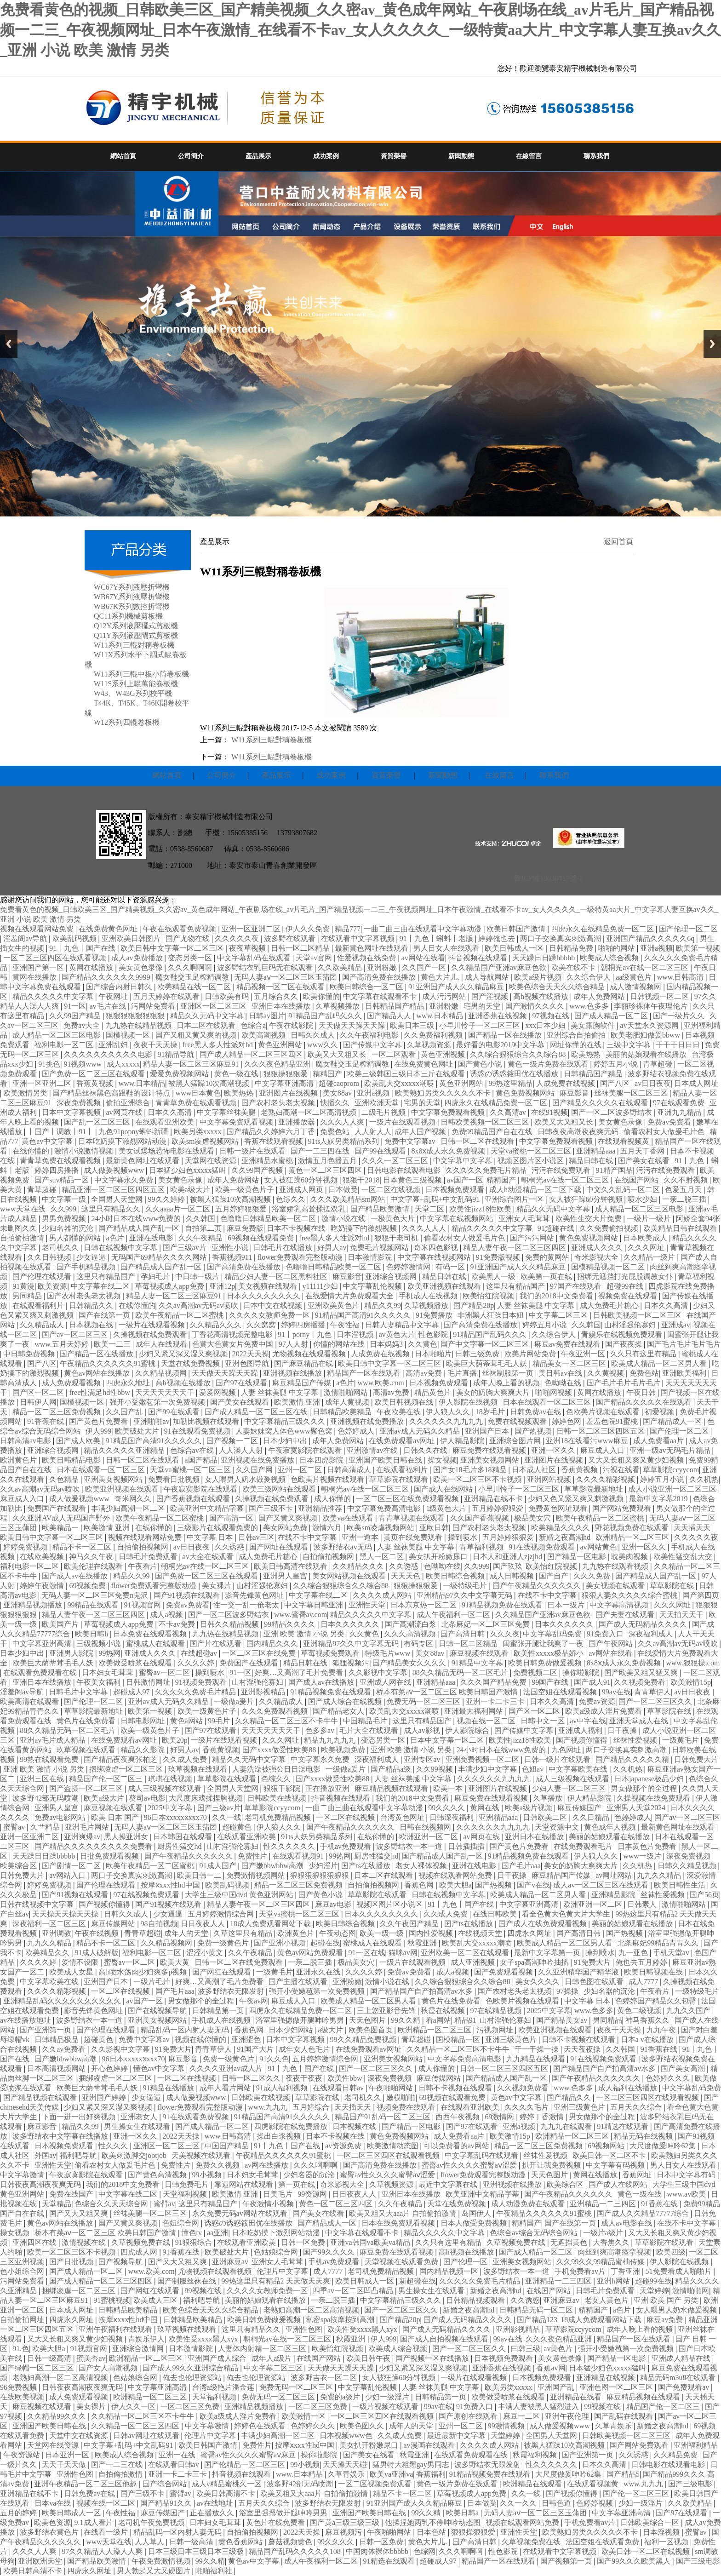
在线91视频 (549, 1112)
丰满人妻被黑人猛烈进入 (539, 2406)
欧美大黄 (175, 1962)
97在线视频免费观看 (147, 1895)
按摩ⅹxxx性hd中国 (171, 1885)
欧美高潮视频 (264, 1035)
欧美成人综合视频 (610, 958)
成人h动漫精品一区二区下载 (536, 1189)
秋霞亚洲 (423, 1943)
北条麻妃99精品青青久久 (659, 1943)
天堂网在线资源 (211, 1161)
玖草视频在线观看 (87, 1750)
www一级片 (643, 1856)
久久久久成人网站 (383, 1595)
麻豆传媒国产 (580, 1808)
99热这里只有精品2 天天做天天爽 (277, 2281)
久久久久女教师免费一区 (270, 1315)
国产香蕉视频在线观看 (194, 1499)
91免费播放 (435, 1315)
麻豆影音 (575, 1093)
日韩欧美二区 (546, 1817)
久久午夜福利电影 (370, 1035)
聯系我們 (596, 156)
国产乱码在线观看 (624, 2416)
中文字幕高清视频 (619, 1605)
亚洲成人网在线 (386, 1682)
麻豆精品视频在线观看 (392, 1788)
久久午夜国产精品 (410, 1924)
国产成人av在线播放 (75, 1576)
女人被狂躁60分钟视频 (301, 1180)
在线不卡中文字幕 (308, 1537)
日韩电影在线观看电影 (404, 1170)
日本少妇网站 (292, 2030)
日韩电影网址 (143, 1721)
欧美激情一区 (304, 2416)
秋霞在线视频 (444, 2010)
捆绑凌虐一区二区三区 (127, 1769)
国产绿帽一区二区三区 (37, 2368)
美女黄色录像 (142, 967)
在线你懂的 (31, 1151)
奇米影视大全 (597, 1257)
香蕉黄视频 (95, 1083)
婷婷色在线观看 (260, 2426)
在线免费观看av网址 (402, 1441)
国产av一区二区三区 (75, 1334)
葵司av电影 (147, 1798)
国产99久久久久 (329, 2252)
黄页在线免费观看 (413, 1537)
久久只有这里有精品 (644, 1354)
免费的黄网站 (548, 1257)
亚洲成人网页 (302, 1189)
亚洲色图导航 (248, 1363)
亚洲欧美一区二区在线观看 (466, 1952)
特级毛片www (388, 1653)
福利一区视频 (667, 2542)
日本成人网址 (696, 1083)
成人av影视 (423, 1730)
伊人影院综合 (468, 1730)
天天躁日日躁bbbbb (544, 958)
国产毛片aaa (521, 1866)
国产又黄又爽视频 (288, 1518)
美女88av (338, 1093)
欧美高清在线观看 (30, 1701)
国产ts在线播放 (366, 1866)
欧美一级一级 (383, 1933)
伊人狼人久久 (449, 1412)
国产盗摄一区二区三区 (87, 1788)
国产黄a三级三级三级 (345, 2522)
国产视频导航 (121, 2262)
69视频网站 (607, 2146)
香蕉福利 (431, 2474)
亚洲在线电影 (152, 1238)
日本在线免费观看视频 (399, 2223)
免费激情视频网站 (256, 1875)
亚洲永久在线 (319, 1972)
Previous (8, 344)
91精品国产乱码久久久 (326, 1016)
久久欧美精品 (341, 967)
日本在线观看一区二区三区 (548, 1402)
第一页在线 (297, 2184)
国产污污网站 (533, 1238)
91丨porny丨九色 (305, 1334)
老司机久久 (61, 1247)
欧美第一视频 (698, 948)
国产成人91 (592, 1682)
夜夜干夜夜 (305, 2078)
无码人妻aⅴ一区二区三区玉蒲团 (286, 977)
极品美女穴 (533, 1518)
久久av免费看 (64, 2049)
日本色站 (432, 2532)
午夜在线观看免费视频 (180, 929)
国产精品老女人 (339, 1711)
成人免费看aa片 (659, 1441)
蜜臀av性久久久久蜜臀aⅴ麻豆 (249, 2455)
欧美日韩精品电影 (72, 1460)
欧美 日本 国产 (116, 1817)
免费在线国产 (72, 2194)
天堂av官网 (315, 958)
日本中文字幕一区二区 (448, 1740)
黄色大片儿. (441, 977)
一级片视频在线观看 (386, 2406)
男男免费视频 (65, 1218)
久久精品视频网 (162, 1373)
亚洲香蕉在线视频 (498, 1016)
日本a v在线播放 (648, 2039)
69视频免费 (88, 1585)
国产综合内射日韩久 (120, 987)
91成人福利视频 (282, 2088)
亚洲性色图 (305, 2329)
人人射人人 (373, 1132)
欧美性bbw (345, 2078)
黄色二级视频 (640, 2010)
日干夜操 (623, 1730)
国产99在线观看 (381, 1151)
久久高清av (509, 1112)
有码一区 (451, 1267)
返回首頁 (618, 541)
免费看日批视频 (174, 1479)
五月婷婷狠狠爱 (242, 1209)
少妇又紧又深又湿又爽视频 (184, 1354)
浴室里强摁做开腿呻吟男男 (301, 2020)
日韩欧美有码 (228, 996)
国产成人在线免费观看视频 (543, 1924)
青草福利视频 (482, 1547)
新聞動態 (461, 156)
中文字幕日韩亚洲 (314, 1605)
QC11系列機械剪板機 (128, 616)
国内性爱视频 (432, 1933)
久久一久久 (519, 2503)
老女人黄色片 (607, 2300)
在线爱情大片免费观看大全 (350, 1296)
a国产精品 (201, 1460)
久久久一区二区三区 (396, 1161)
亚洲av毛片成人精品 (53, 1740)
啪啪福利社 (214, 2571)
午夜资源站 (22, 2455)
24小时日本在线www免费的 (137, 1218)
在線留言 (529, 156)
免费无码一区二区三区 (424, 1701)
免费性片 (253, 1856)
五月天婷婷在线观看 (167, 996)
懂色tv (193, 2233)
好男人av (331, 1247)
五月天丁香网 (643, 1151)
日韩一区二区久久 (252, 2078)
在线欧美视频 (43, 1557)
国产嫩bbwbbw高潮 (273, 1866)
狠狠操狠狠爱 (286, 1074)
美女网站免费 (286, 1528)
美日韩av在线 (561, 1373)
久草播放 (548, 1798)
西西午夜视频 (458, 2117)
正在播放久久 (213, 2513)
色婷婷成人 (357, 1431)
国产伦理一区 (466, 2262)
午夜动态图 (337, 1933)
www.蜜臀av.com (300, 1614)
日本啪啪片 (433, 1354)
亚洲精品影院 (614, 1895)
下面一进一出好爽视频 (79, 2117)
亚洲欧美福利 (685, 1373)
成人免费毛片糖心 (610, 1305)
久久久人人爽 (343, 1122)
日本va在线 (53, 2503)
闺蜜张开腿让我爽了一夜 (544, 1643)
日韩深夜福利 (452, 1817)
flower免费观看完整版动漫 (300, 1257)
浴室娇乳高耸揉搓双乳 (309, 1209)
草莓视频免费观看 (331, 1653)
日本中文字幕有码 (687, 2175)
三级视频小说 (99, 1643)
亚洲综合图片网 (516, 1441)
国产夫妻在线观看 (625, 1614)
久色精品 (64, 1479)
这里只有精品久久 (111, 1209)
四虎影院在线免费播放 (291, 2126)
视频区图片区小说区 (532, 1161)
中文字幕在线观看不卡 (380, 996)
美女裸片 (217, 1585)
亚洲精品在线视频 (606, 2377)
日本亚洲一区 (68, 2455)
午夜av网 (253, 2001)
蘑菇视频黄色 (291, 2542)
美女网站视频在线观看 (350, 1576)
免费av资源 (597, 1701)
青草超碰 (658, 1064)
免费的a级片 (341, 2397)
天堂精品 (56, 2204)
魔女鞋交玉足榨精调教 (193, 977)
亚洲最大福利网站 (474, 1711)
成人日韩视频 (513, 1576)
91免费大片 (593, 1962)
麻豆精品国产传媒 (302, 1383)
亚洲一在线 (178, 2455)
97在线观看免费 (679, 1103)
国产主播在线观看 (299, 1981)
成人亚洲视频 (474, 1962)
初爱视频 (660, 1412)
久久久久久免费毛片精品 (487, 1170)
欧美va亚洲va (391, 2474)
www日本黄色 (198, 1093)
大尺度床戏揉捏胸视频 (206, 1798)
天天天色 (406, 1576)
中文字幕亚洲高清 (285, 1083)
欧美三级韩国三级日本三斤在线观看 (407, 1074)
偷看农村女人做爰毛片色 (665, 1132)
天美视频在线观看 (202, 2155)
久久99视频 (435, 1769)
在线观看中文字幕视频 (358, 938)
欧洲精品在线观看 (533, 2484)
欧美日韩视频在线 (404, 1402)
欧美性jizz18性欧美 (481, 1209)
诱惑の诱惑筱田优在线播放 (515, 1074)
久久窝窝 (262, 1325)
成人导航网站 (488, 977)
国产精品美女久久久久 (410, 1663)
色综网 (424, 2551)
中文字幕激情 (23, 2175)
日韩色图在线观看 (595, 1981)
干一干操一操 (538, 2049)
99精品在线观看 (93, 1605)
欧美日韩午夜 (369, 2358)
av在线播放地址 (26, 2020)
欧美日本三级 (413, 1025)
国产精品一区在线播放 (506, 1035)
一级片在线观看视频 (403, 1122)
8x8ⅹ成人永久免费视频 (449, 1151)
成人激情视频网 (636, 987)
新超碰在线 (417, 2281)
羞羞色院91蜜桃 (613, 1421)
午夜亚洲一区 (584, 1354)
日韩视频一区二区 (660, 996)
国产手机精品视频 (87, 1267)
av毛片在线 (108, 1006)
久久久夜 (505, 1634)
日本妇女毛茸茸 (108, 1672)
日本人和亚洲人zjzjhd (508, 1557)
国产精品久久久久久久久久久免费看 (94, 1846)
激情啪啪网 (690, 2291)
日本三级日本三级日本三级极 (197, 2551)
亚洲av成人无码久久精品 (420, 1431)
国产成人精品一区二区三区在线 (257, 1412)
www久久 (323, 1045)
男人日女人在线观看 (447, 948)
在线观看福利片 (39, 1305)
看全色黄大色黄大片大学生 (567, 1914)
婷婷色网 (567, 1421)
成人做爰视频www (115, 1170)
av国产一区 (465, 1180)
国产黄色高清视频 (158, 2175)
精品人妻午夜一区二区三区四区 (515, 1247)
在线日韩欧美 (496, 1914)
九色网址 (567, 1750)
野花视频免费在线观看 (632, 1528)
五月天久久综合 (637, 2107)
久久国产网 (255, 1470)
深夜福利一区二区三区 (50, 1924)
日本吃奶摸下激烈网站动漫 (123, 1141)
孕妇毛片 (156, 1276)
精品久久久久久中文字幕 (53, 996)
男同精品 (28, 1296)
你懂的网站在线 (339, 1344)
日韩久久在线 (426, 1450)
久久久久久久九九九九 (447, 1421)
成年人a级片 (272, 2358)
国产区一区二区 (39, 1392)
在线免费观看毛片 (584, 1846)
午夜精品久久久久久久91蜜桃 (108, 1363)
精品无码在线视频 (644, 2136)
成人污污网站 (445, 996)
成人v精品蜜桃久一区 (227, 2484)
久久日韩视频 (50, 1257)
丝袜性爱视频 (636, 1740)
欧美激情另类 (26, 1093)
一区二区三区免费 (190, 2406)
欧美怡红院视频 (489, 1296)
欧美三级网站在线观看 (280, 1489)
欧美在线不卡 (574, 967)
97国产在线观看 (576, 1286)
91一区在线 (367, 1952)
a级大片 (331, 2030)
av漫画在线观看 (429, 2445)
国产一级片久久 (679, 1016)
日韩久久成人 (314, 1035)
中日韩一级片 (198, 1276)
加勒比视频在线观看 (207, 1421)
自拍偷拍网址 (23, 2320)
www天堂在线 (23, 1209)
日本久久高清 (171, 1112)
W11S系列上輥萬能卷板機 (136, 684)
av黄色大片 (397, 1334)
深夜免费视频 (80, 1103)
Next (712, 344)
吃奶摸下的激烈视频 (365, 1228)
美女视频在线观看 (268, 1286)
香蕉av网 (550, 2368)
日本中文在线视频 (273, 1305)
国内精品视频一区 (449, 2271)
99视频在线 (204, 2291)
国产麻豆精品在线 (304, 1363)
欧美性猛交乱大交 (683, 1557)
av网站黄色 (599, 1547)
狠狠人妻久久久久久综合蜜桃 (630, 1595)
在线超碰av (200, 1653)
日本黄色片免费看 (648, 1846)
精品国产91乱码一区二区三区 (383, 2117)
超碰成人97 (132, 1692)
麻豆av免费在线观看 (568, 1344)
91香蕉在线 (46, 1421)
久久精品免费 (676, 2455)
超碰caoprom (340, 1083)
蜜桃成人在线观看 (156, 1643)
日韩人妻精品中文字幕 (403, 1325)
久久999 (64, 1209)
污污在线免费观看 (562, 1170)
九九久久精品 (660, 1875)
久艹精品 (46, 1827)
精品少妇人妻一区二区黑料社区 (276, 1276)
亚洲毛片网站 (88, 1827)
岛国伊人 (477, 2213)
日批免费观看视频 (110, 1856)
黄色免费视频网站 (526, 1093)
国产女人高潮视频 (109, 2368)
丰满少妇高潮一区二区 (128, 1508)
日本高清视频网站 (57, 2068)
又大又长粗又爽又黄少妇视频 (637, 1460)
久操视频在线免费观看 (151, 1334)
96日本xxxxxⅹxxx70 (176, 1817)
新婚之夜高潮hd (565, 1537)
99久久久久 (447, 1808)
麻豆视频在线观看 (480, 1653)
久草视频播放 (338, 1006)
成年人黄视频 (348, 1402)
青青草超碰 (142, 1933)
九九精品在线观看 (536, 2059)
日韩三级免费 (478, 1354)
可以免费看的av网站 (457, 2146)
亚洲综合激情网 (139, 2348)
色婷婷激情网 (409, 1267)
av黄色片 (559, 2348)
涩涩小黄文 (205, 1952)
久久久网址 (647, 1247)
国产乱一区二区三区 (98, 1122)
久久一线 (226, 1817)
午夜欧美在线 (400, 1412)
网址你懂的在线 (576, 1045)
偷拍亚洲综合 (129, 1103)
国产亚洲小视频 (280, 1943)
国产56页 (704, 1895)
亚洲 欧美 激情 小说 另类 (304, 1634)
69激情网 (500, 2117)
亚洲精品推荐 (321, 1508)
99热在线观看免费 (50, 1759)
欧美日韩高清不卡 (226, 2493)
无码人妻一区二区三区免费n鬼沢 (95, 1595)
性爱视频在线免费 (367, 958)
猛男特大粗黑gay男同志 (411, 2464)
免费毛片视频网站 (380, 1247)
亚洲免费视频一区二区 (483, 1759)
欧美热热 (586, 1054)
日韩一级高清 (50, 2358)
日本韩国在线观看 (183, 1837)
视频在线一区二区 (487, 1721)
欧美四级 (671, 2252)
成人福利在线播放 (628, 2088)
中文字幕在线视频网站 (457, 1218)
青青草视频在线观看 (412, 1518)
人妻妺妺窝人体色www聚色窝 (284, 1431)
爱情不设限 (81, 1962)
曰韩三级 (525, 2348)
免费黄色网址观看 (558, 1508)
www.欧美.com (382, 1383)
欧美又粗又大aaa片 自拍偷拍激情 (403, 2213)
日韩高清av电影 (26, 1441)
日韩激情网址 (149, 1682)
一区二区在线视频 (391, 1189)
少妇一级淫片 (388, 2397)
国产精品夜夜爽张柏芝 (121, 1759)
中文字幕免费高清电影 (385, 1508)
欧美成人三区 (156, 2300)
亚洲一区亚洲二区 (252, 929)
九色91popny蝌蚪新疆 (134, 1132)
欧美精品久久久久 (561, 1528)
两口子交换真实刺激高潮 (561, 938)
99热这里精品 (510, 1083)
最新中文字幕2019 (659, 1499)
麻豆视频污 (344, 2532)
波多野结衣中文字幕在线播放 (61, 2136)
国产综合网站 (166, 2484)
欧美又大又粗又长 (338, 1054)
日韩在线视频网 (426, 1827)
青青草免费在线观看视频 (196, 1103)
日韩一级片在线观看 (253, 1151)
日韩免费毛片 (188, 2184)
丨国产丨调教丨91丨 (61, 1132)
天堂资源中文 (558, 1827)
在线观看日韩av (339, 2088)
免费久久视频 (218, 2165)
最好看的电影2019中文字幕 (501, 1045)
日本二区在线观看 (207, 1025)
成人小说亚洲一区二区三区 (673, 1489)
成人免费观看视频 (72, 1383)
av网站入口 (68, 1875)
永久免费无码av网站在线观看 (240, 2213)
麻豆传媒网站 (114, 1924)
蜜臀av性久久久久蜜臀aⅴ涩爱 (470, 2165)
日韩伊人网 (38, 1402)
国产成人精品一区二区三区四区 (252, 1054)
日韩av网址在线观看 (147, 2435)
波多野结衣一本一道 (410, 1846)
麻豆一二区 (522, 2416)
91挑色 (49, 1064)
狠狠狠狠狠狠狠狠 (136, 1016)
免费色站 (335, 1132)
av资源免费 (344, 2146)
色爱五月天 (684, 1189)
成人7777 (644, 1981)
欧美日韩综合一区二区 (367, 987)
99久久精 (406, 2020)
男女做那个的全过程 (645, 1788)
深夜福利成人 (652, 1634)
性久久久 (114, 2146)
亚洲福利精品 (696, 2445)
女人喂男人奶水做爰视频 (246, 1479)
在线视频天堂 (481, 1933)
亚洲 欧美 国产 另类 (667, 2300)
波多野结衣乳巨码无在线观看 (266, 967)
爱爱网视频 (218, 1392)
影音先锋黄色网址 (255, 1595)
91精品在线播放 (169, 2088)
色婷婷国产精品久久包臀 (656, 2001)
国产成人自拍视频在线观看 (445, 2339)
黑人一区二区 (383, 1557)
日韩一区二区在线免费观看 (240, 1962)
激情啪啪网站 (347, 1392)
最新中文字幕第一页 (548, 1952)
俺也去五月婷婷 (642, 1962)
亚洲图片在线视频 (289, 1093)
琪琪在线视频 (171, 1779)
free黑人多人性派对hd (219, 1045)
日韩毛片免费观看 (149, 1557)
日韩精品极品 (57, 2039)
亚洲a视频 (656, 948)
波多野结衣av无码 (344, 1547)
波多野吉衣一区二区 (325, 2377)
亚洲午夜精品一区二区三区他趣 (86, 2484)
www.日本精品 (441, 1016)
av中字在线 (588, 1721)
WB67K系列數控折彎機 (132, 606)
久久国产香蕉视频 (480, 1518)
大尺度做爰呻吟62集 (663, 2146)
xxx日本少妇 (546, 1025)
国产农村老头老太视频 (279, 1103)
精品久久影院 (143, 1750)
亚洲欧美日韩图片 (132, 938)
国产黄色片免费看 (99, 1421)
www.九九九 (268, 2107)
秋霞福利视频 (536, 2455)
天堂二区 (430, 1209)
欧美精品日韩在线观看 (681, 1228)
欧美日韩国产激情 (516, 929)
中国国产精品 (228, 2146)
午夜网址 (114, 996)
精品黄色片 (433, 1392)
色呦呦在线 (563, 1383)
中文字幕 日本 (211, 1537)
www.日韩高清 (681, 977)
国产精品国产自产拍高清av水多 (422, 1991)
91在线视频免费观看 (543, 1547)
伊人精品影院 (463, 1441)
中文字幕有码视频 (616, 2165)
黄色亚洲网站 (281, 1045)
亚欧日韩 (434, 1528)
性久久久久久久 (290, 1846)
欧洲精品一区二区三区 (633, 1537)
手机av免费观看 (346, 1846)
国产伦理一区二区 (688, 929)
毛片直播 (463, 1373)
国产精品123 (537, 2320)
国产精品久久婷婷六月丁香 (272, 1132)
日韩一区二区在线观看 (478, 1141)
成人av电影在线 (627, 2223)
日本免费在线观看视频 (151, 1634)
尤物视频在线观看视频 (310, 1354)
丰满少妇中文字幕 (488, 1769)
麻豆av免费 (666, 2320)
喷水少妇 (643, 1199)
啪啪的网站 (617, 948)
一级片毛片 (152, 1981)
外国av (45, 2155)
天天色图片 (368, 2020)
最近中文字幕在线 (448, 2184)
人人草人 (150, 2542)
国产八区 (615, 1083)
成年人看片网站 (226, 2088)
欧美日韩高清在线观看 (291, 1566)
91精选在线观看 (623, 2126)
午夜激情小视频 (269, 2204)
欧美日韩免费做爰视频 (546, 1663)
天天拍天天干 (682, 1614)
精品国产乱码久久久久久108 (296, 2551)
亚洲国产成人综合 (218, 2358)
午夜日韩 (642, 1392)
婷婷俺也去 (497, 938)
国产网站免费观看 (622, 1508)
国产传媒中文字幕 (373, 1045)
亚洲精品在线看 (576, 2397)
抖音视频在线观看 (478, 958)
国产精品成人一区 (673, 1421)
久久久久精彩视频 (606, 1479)
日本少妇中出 (286, 1441)
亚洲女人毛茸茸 (525, 1218)
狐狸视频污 (350, 1663)
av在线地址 (216, 2503)
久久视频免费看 (640, 1682)
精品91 (465, 2020)
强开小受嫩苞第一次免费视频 (158, 1402)
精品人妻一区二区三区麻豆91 (191, 1064)
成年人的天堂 (187, 1933)
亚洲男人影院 (72, 1653)
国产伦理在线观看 (42, 1276)
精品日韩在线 (592, 1161)
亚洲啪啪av (151, 1421)
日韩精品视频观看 (476, 2300)
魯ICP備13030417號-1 (548, 878)
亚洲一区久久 (554, 1450)
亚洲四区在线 (35, 2242)
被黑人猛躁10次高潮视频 (209, 1083)
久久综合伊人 (589, 977)
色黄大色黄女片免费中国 (233, 1344)
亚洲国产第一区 (39, 967)
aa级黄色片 (634, 977)
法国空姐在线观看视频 (561, 1692)
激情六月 (327, 1528)
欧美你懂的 (321, 996)
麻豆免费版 (245, 1228)
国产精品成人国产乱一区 (139, 1228)
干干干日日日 (679, 1045)
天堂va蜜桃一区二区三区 (532, 1151)
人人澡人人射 (242, 1450)
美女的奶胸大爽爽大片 (494, 1392)
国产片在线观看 (216, 1643)
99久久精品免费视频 (364, 2039)
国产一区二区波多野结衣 (612, 1112)
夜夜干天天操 (156, 1045)
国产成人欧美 (79, 1441)
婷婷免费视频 (26, 1547)
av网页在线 (125, 1112)
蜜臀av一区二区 (165, 1672)
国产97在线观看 (242, 1383)
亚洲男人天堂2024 (637, 1808)
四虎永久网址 (530, 1933)
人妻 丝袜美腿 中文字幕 (536, 1305)
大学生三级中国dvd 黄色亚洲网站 (240, 1895)
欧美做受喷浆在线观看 (136, 1663)
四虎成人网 (139, 2252)
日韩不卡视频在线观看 (579, 2039)
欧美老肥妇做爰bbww (646, 1035)
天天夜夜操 (583, 2049)
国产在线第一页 (105, 1315)
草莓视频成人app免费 (170, 1286)
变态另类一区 (191, 958)
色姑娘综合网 (277, 2252)
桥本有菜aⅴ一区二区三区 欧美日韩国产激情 (448, 1692)
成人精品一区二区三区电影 (57, 1035)
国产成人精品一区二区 (612, 1016)
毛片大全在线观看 (369, 1730)
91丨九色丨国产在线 (83, 948)
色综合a (253, 1025)
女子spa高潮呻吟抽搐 (535, 1962)
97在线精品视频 (496, 2010)
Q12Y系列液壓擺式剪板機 (136, 626)
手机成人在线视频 (429, 1296)
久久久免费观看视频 (275, 1711)
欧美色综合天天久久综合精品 (558, 987)
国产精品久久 (570, 2097)
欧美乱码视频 (75, 938)
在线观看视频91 (299, 1856)
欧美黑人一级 (494, 1276)
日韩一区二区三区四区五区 (601, 1431)
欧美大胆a (455, 1885)
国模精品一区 (459, 2039)
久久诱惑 (230, 1547)
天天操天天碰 (346, 2464)
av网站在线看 (423, 958)
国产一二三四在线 (321, 1151)
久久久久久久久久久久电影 (109, 1054)
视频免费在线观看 (628, 1296)
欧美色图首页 (372, 2030)
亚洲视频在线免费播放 (368, 1421)
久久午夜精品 (201, 1238)
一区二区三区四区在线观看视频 (55, 958)
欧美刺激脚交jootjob (135, 2155)
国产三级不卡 (272, 1508)
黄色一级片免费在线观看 (549, 1064)
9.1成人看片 (94, 2522)
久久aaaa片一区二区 (178, 1209)
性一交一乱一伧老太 (247, 1605)
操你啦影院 (581, 1672)
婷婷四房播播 (57, 1170)
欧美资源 (52, 1286)
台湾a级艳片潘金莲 (224, 2387)
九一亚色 (634, 1952)
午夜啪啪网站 (392, 2088)
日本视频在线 (92, 1325)
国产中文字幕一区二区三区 (486, 1344)
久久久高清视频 (410, 1634)
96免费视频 (19, 2387)
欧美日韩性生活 (680, 1885)
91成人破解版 (96, 1952)
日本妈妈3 (387, 1344)
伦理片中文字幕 (283, 2271)
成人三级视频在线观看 (573, 1779)
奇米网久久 (133, 1499)
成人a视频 (167, 1614)
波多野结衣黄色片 (50, 2532)
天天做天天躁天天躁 (353, 1025)
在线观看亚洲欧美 (165, 1122)
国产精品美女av (562, 2020)
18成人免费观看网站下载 (271, 1924)
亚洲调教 (56, 1933)
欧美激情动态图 (393, 2146)
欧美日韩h (92, 1634)
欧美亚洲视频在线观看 (445, 1286)
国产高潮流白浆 (411, 1624)
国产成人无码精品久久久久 (644, 1624)
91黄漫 (23, 1286)
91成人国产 (219, 1866)
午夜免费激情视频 (162, 2561)
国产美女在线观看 (240, 1402)
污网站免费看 (154, 1006)
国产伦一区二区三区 (637, 2493)
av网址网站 (614, 1875)
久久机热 (704, 1479)
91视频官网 (143, 1605)
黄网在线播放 (92, 967)
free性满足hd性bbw (100, 1392)
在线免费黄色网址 (109, 929)
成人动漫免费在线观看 (528, 2204)
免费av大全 (82, 1025)
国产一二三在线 (117, 2464)
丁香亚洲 (626, 2271)
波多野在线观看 (290, 938)
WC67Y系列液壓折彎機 (132, 587)
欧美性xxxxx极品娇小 (549, 1653)
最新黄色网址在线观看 (372, 948)
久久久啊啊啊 (191, 967)
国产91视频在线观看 (188, 1595)
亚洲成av (675, 1325)
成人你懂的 (333, 1499)
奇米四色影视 (437, 1247)
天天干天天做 (65, 2464)
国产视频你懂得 (582, 1740)
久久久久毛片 (527, 2107)
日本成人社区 (535, 1470)
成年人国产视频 (421, 1132)
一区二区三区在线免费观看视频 (408, 1499)
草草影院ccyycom (671, 1470)
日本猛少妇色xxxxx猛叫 (188, 1170)
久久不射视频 (687, 1180)
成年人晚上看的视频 (507, 1383)
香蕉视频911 (233, 1257)
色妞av (533, 1769)
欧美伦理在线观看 (94, 1566)
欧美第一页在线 (547, 1276)
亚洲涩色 (247, 2039)
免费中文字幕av (410, 1141)
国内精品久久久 (273, 1643)
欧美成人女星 (72, 1972)
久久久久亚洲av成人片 (226, 2068)
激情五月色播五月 (328, 1161)
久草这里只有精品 (243, 1933)
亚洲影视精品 (264, 1692)
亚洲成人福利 (581, 1730)
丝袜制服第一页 (508, 1373)
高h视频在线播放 (541, 996)
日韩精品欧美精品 (343, 1412)
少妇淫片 (323, 1866)
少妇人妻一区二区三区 (569, 1788)
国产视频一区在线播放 (433, 2358)
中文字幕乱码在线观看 (254, 958)
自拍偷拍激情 (23, 1238)
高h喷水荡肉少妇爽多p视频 (143, 1972)
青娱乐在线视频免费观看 (622, 1334)
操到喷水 (463, 1537)
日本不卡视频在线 (297, 1228)
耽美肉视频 (630, 1557)
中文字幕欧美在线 (579, 1769)
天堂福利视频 (186, 2194)
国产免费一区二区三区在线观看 (94, 1074)
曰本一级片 (567, 1605)
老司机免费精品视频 (279, 1817)
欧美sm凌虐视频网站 (206, 1141)
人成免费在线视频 (566, 1083)
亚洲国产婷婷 (105, 2097)
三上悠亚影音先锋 (387, 2010)
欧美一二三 (113, 1344)
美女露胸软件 (594, 1025)
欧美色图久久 (363, 2426)
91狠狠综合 (194, 2242)
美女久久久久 (538, 1981)
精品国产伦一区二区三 (106, 1779)
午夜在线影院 (292, 1025)
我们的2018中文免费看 (557, 1296)
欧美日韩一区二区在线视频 (646, 2551)
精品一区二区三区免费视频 (57, 1412)
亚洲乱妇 (114, 1045)
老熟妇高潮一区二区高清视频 (309, 1112)
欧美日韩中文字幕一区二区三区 (172, 948)
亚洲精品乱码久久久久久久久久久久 (63, 2001)
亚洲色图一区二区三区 (617, 2387)
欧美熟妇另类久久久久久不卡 (443, 1093)
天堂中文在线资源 (79, 2435)
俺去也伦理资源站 (193, 2377)
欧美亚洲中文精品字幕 (208, 1508)
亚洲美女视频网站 (490, 1460)
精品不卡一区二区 (82, 1547)
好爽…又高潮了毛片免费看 (300, 1672)
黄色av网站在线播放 (98, 1373)
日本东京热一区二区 (424, 1605)
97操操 (568, 1991)
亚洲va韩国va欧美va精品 (371, 2242)
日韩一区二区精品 (301, 948)
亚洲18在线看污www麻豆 (588, 1441)
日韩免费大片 (696, 1759)
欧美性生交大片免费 (589, 1218)
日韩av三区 (256, 1537)
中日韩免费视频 (30, 1354)
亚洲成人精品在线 (682, 2358)
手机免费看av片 (581, 2271)
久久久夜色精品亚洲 (278, 1064)
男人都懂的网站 (76, 1238)
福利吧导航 (79, 2155)
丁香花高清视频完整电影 (233, 1334)
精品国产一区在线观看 (364, 1373)
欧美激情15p (690, 1682)
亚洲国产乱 (557, 2387)
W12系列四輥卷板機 (127, 722)
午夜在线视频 (97, 1933)
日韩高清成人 (350, 1470)
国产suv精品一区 (62, 1180)
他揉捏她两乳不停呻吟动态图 (433, 2522)
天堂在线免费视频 (191, 1363)
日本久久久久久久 (350, 1624)
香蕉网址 (637, 2175)
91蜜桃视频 (111, 2300)
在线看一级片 (107, 2532)
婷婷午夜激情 (43, 1585)
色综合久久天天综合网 (112, 2204)
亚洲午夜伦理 (568, 2416)
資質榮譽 (393, 156)
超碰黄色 (237, 1827)
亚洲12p (222, 1286)
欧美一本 (448, 1788)
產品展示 (258, 156)
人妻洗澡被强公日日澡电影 (277, 1769)
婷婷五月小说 (617, 1064)
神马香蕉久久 (648, 2020)
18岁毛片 (491, 1412)
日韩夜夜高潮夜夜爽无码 (579, 1132)
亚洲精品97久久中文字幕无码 (465, 1595)
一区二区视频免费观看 (375, 2484)
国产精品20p (473, 1305)
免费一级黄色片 (224, 1943)
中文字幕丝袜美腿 (227, 1112)
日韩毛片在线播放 (283, 1247)
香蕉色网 (419, 1885)
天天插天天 (693, 1528)
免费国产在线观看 (57, 1508)
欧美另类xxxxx (198, 1132)
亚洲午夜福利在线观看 (116, 2329)
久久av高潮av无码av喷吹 (199, 1305)
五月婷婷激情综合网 (222, 1914)
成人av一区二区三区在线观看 (601, 1885)
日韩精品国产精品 (395, 1006)
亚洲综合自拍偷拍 (577, 1035)
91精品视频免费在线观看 (503, 1605)
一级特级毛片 (466, 1585)
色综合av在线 (193, 1450)
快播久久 (335, 1103)
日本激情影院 (371, 1257)
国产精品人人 (390, 1016)
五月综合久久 (277, 996)
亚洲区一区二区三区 (214, 1006)
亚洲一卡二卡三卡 (496, 1701)
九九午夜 (662, 2030)
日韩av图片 (267, 1016)
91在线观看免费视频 (198, 1431)
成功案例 (326, 156)
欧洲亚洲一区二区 (429, 1837)
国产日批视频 (72, 2262)
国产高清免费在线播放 (380, 977)
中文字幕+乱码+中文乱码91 (435, 1199)
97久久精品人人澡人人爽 (103, 2551)
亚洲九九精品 (680, 1112)
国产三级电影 (691, 2484)
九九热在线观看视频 (616, 1566)
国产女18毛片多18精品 (471, 1470)
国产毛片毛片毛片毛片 (684, 1344)
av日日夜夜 (653, 1083)
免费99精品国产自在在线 (493, 1132)
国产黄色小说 (481, 1064)
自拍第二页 (204, 1228)
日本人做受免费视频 (475, 2223)
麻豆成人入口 (603, 1450)
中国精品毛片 (366, 1721)
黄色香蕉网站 (241, 2542)
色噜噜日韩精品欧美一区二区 (269, 1218)
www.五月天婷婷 (62, 1344)
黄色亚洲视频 (444, 1054)
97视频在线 (551, 1016)
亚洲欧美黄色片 (334, 1305)
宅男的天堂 (483, 1006)
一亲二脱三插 (685, 1199)
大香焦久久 (612, 2242)
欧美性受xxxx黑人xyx (363, 2329)
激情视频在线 (85, 2242)
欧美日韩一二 (200, 1875)
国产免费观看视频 (504, 1972)
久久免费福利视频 (434, 1035)
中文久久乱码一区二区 (624, 1189)
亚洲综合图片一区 (515, 1199)
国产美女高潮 (684, 2068)
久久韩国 (201, 1218)
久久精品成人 (43, 1325)
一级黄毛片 (681, 1740)
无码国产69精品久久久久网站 (160, 1257)
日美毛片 (278, 2194)
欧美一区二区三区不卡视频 (478, 1479)
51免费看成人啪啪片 (680, 2271)
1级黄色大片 (447, 1508)
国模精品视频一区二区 (609, 1267)
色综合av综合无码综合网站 (534, 2233)
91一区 (75, 1006)
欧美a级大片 (191, 1189)
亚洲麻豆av (230, 2262)
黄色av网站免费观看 (311, 1952)
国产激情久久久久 (535, 1006)
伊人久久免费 (309, 929)
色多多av (320, 1730)
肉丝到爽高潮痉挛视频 (615, 2252)
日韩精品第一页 (219, 2010)
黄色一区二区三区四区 (326, 1170)
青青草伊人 (652, 1692)
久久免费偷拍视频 (609, 1228)
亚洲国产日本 (488, 1431)
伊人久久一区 (134, 2406)
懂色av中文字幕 (159, 2068)
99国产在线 (551, 1682)
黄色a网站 (187, 1721)
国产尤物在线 (189, 938)
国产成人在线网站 (444, 1489)
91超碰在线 (557, 1228)
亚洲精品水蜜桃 (268, 1161)
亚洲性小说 (231, 1247)
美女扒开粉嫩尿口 (439, 1557)
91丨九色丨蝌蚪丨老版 (437, 938)
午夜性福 (345, 1325)
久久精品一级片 (650, 1257)
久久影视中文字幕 (379, 1672)
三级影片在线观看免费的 (218, 1528)
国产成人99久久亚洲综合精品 (191, 2368)
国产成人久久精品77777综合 (644, 2213)
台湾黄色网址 (403, 1817)
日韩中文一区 (543, 1721)
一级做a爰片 (235, 1701)
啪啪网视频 (554, 1392)
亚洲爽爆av (82, 1837)
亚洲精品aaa (596, 1151)
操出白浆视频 (280, 2136)
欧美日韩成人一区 (515, 948)
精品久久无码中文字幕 (208, 1016)
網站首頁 (123, 156)
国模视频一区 (129, 1035)
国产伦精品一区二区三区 (245, 2464)
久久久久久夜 (238, 938)
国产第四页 (700, 1595)
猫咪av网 (403, 1952)
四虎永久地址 (129, 1383)
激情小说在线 (344, 1218)
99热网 (109, 1653)
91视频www (83, 1064)
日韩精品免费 (572, 948)
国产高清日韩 (463, 1634)
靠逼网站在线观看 (244, 2184)
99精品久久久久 (290, 1624)
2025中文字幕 (171, 1808)
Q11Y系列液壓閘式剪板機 (136, 635)
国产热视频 (534, 1431)
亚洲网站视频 (550, 1479)
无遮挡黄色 (569, 2242)
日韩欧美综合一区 (650, 2522)
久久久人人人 (425, 1228)
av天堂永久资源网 (650, 1025)
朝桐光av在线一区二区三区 (645, 967)
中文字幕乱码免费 (553, 1634)
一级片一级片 (650, 1218)
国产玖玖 (507, 1566)
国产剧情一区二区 (72, 1866)
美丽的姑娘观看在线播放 (647, 1054)
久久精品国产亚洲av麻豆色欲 (499, 967)
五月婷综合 (311, 2107)
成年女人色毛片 (305, 2049)
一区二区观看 (395, 1054)
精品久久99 (382, 1305)
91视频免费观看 (202, 1682)
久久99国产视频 (258, 1170)
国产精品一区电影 (577, 1557)
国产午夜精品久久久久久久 (537, 1585)
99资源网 (313, 2194)
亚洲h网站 (614, 2281)
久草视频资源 (430, 1045)
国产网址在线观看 (279, 1547)
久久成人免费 (186, 1759)
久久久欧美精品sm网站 (348, 1199)
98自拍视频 (159, 1924)
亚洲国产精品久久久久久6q (651, 938)
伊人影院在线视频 (469, 1402)
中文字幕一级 (65, 1199)
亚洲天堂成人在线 (639, 1721)
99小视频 (207, 2175)
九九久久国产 (689, 2010)
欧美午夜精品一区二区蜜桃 (180, 1315)
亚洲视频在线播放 (293, 1373)
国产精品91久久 (167, 2503)
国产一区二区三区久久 (656, 1701)
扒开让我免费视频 (552, 2165)
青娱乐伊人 (146, 2339)
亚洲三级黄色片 (511, 2039)
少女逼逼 (92, 1257)
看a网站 (438, 2020)
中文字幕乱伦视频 (373, 1286)
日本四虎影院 (322, 1460)
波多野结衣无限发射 (232, 1991)
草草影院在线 (673, 1585)
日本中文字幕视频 (72, 1112)
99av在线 (616, 1692)
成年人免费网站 (600, 996)
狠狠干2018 (361, 1180)
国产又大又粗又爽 (79, 2213)
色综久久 (291, 1199)
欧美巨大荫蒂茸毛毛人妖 (487, 1363)
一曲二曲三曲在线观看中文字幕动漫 (423, 929)
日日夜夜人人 (204, 1924)
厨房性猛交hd (180, 1846)
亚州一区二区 (301, 1470)
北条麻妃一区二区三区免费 (486, 1624)
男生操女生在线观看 (138, 2126)
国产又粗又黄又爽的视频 (196, 1035)
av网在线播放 (267, 2165)
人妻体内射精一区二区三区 (263, 2348)
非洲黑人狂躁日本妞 (492, 1315)
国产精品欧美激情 (380, 1209)
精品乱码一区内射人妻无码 (186, 2030)
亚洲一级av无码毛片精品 (670, 1450)
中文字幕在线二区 (101, 1286)
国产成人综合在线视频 (345, 1701)
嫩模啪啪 (401, 2097)
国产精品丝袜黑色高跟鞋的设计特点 (112, 1093)
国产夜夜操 (624, 1344)
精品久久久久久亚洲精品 (125, 1450)
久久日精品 (591, 1817)
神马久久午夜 (92, 1557)
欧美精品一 (61, 1528)
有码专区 (419, 1643)
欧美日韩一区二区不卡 (610, 2155)
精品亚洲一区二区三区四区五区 (114, 1189)
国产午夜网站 (612, 1643)
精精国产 (328, 1074)
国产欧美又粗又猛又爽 (642, 1672)
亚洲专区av (423, 1759)
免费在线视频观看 (518, 1421)
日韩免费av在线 (536, 1412)
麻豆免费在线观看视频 (490, 1450)
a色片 (116, 1238)
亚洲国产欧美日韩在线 (386, 1460)
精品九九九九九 (330, 1740)
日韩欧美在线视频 (277, 1798)
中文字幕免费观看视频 (448, 1112)
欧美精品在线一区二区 (195, 987)
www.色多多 (590, 1006)
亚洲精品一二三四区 (604, 2204)
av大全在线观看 (209, 1557)
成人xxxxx (123, 1064)
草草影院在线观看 (399, 1479)
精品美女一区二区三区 (570, 1363)
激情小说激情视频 (84, 1151)
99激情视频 (507, 2426)
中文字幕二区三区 (559, 1315)
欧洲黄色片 (19, 1460)
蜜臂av (15, 1827)
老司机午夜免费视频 (152, 2522)
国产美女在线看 (644, 1161)
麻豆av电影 (334, 1904)
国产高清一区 (232, 1518)
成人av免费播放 (137, 958)
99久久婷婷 (167, 1199)
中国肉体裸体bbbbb (378, 2551)
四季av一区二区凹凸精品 (354, 2291)
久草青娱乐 (614, 2426)
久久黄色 (422, 1344)
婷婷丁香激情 (543, 2117)
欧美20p (175, 1740)
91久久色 (274, 2059)
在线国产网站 (637, 1180)
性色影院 (434, 1334)
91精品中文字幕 (478, 1663)
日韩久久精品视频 (230, 1624)
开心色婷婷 (110, 2068)
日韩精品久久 (92, 1305)
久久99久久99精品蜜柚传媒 (601, 2262)
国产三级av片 (185, 1247)
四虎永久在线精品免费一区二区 (603, 929)
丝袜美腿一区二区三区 (632, 1093)
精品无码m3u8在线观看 (678, 2377)
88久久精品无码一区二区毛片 (461, 1672)
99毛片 (220, 1721)
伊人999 (98, 1431)
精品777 (347, 929)
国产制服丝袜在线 (187, 2281)
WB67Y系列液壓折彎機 (132, 597)
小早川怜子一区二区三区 (480, 1025)
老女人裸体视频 (422, 1866)
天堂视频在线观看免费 (402, 2262)
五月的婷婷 (19, 2513)
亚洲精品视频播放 (33, 1605)
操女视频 (442, 1460)
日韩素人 (642, 1904)
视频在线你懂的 (201, 2039)
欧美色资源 (52, 2522)
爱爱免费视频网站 (180, 1074)
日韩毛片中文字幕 (79, 1692)
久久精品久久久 (216, 1325)
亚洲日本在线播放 (282, 1006)
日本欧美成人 (646, 1238)
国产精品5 (623, 2474)
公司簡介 (191, 156)
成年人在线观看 (162, 1344)
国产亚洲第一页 (46, 2030)
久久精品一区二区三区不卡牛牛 (287, 1721)
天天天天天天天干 (165, 1392)
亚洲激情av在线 (373, 1450)
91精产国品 (614, 1170)
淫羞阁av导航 (26, 938)
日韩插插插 (467, 1846)
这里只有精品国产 (106, 1276)
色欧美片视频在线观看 (603, 1412)
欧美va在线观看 (348, 1518)
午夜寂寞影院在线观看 (305, 1450)
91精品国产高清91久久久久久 (363, 1315)
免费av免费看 (670, 1122)
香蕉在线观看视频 (274, 1141)
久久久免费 (592, 1576)
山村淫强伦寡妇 (631, 1325)
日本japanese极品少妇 (650, 1779)
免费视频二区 (536, 1672)
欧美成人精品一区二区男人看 (660, 1363)
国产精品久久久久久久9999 (107, 977)
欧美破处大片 (138, 1431)
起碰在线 (325, 1943)
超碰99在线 (626, 1286)
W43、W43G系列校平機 (133, 693)
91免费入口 (606, 1634)
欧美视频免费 (344, 1750)
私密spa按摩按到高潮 (341, 2320)
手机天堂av (672, 1952)
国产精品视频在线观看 (41, 2097)
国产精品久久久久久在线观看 (601, 1103)
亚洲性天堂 (368, 1605)
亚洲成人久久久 (597, 1247)
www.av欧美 (687, 2194)
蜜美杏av (90, 2358)
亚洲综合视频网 (391, 1276)
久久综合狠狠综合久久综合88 (518, 1054)
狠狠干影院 (282, 1788)
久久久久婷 (196, 1663)
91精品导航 (176, 1054)
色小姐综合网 (23, 2271)
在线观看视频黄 (624, 1141)
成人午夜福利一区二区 (454, 1614)
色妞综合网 (181, 2223)
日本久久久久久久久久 (264, 1296)
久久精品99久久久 (57, 2416)
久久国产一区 (425, 967)
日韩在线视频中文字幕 (121, 1247)
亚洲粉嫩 (382, 967)
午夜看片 (142, 1566)
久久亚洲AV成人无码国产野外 (62, 1518)
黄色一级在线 (237, 1074)
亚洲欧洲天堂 (378, 1103)
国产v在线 (533, 1885)
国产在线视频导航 (158, 2010)
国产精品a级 (391, 1769)
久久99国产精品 (76, 1016)
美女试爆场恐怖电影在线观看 (167, 1151)
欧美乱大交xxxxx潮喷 (400, 1083)
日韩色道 (557, 2503)
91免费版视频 (499, 1257)
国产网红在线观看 (222, 1972)
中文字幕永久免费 (124, 1180)
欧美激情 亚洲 (298, 1402)
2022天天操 (250, 1354)
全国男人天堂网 (117, 1199)
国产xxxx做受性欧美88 (280, 1750)
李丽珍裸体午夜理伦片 (651, 1006)
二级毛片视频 (384, 1112)
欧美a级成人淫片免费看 (604, 1711)
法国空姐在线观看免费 (603, 2542)
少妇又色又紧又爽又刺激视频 (576, 1499)
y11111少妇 (321, 1286)
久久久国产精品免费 (494, 1682)
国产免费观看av (684, 2387)
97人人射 (294, 1344)
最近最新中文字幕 (457, 2435)
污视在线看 (621, 1470)
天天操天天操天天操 (66, 1914)
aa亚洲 (217, 2233)
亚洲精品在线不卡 (494, 1499)
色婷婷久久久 (669, 2078)
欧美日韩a (463, 2513)
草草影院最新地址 (594, 1489)
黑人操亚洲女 (127, 1837)
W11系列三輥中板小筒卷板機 (141, 674)
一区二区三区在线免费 (260, 1653)
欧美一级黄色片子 (245, 1189)
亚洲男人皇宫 (286, 1576)
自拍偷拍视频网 (143, 1547)
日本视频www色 (347, 2435)
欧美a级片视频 (538, 977)
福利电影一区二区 (64, 1045)
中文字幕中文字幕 (463, 1161)
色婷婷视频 (595, 2503)
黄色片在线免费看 (87, 1721)
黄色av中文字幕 (48, 1141)
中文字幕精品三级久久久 (285, 1421)
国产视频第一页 (567, 2561)
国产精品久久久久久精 (633, 1759)
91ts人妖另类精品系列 (344, 1141)
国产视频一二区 (233, 1441)
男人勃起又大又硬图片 (154, 2571)
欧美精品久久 (48, 1952)
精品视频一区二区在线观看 (281, 987)
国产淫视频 (490, 996)
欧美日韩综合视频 (456, 1576)
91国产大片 (256, 2049)
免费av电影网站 (60, 1817)
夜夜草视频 (248, 948)
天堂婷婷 (654, 2291)
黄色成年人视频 (610, 1827)
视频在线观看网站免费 (37, 929)
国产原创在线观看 (469, 2416)
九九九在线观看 (567, 2126)
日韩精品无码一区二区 (537, 2310)
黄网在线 (485, 1808)
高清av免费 (425, 1373)
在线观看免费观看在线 (41, 1672)
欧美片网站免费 (531, 1354)
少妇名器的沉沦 (68, 1228)
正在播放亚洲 (328, 1788)
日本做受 (343, 1189)
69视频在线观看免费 (262, 1238)
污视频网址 (495, 2030)
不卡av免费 (178, 1624)
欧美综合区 (19, 1866)
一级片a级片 (604, 2233)
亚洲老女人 (139, 2117)
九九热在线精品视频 (139, 1025)
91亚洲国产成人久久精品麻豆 (457, 987)
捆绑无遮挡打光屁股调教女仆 (626, 1276)
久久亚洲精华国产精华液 (579, 1972)
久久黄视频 (606, 1373)
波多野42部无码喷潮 (46, 1798)
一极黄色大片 (394, 1218)
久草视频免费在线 (141, 2242)
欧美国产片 (61, 1624)
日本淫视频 (356, 1334)
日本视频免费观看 (455, 1189)
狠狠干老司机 (397, 1238)
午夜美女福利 (99, 1682)
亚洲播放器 (297, 1122)
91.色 (20, 2348)
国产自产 (554, 1576)
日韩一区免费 (304, 2242)
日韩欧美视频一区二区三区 (486, 1122)
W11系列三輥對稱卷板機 (134, 645)
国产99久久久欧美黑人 (634, 2561)
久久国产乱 (125, 1412)
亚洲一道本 (361, 1537)
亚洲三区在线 (43, 1779)
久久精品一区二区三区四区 (136, 2426)
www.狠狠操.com (693, 1663)
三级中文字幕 (629, 1045)
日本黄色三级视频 (413, 1180)
